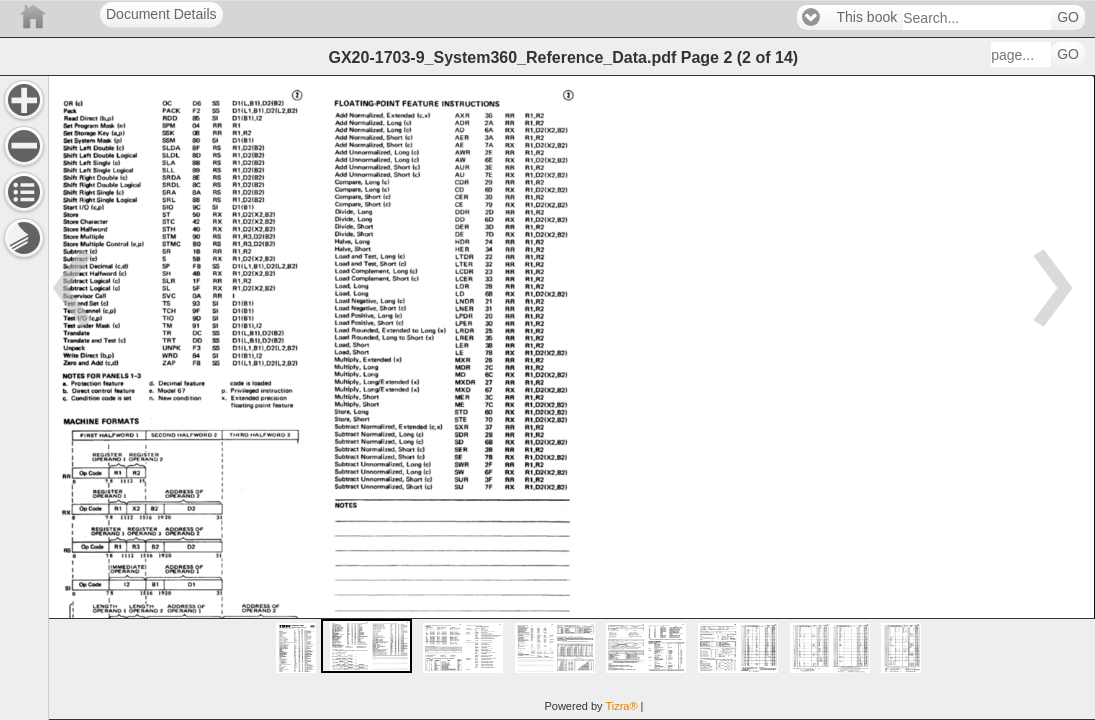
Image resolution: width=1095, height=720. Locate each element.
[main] (571, 397)
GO (1068, 17)
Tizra (621, 706)
